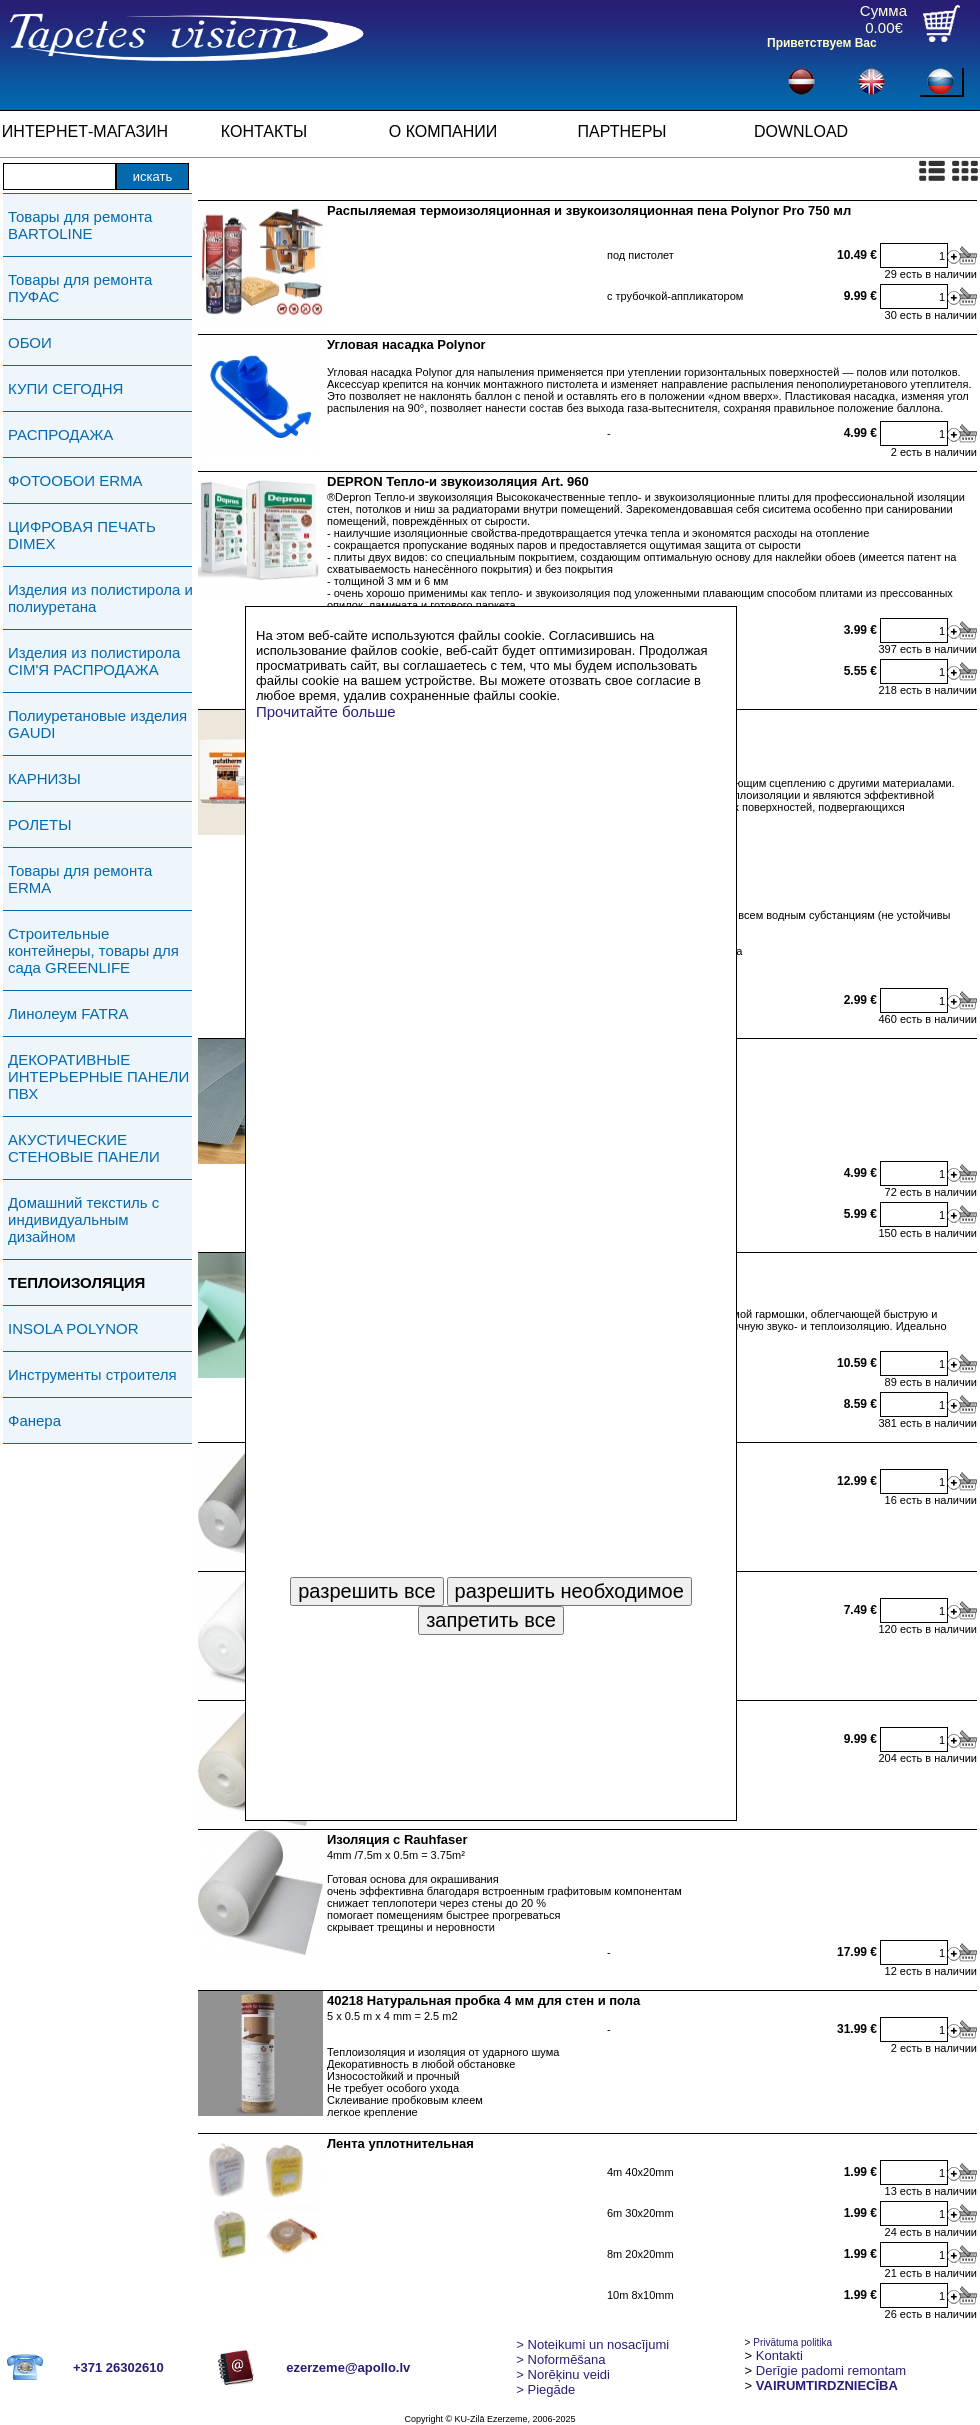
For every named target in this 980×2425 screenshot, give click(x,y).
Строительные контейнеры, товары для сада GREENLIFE (93, 950)
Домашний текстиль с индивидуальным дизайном (83, 1219)
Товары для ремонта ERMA (80, 879)
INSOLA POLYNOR (73, 1328)
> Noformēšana (560, 2359)
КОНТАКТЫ (264, 131)
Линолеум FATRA (68, 1013)
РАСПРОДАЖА (60, 434)
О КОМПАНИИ (443, 131)
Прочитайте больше (326, 711)
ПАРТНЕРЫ (622, 131)
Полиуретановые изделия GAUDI (97, 724)
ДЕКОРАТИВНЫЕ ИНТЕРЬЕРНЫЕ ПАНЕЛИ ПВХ (98, 1076)
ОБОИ (30, 342)
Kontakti (779, 2355)
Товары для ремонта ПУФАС (80, 288)
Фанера (34, 1420)
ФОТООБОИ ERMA (75, 480)
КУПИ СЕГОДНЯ (65, 388)
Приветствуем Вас (822, 43)
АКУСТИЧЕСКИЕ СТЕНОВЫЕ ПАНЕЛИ (84, 1148)
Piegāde (545, 2389)
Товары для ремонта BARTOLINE (80, 225)
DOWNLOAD (801, 131)
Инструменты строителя (92, 1374)
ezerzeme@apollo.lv (348, 2367)
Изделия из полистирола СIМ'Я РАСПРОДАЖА (94, 661)
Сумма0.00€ (883, 19)
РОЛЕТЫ (39, 824)
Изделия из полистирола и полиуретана (100, 598)
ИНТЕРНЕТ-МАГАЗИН (85, 131)
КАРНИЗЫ (44, 778)
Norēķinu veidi (563, 2374)
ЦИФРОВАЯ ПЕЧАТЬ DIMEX (82, 535)
